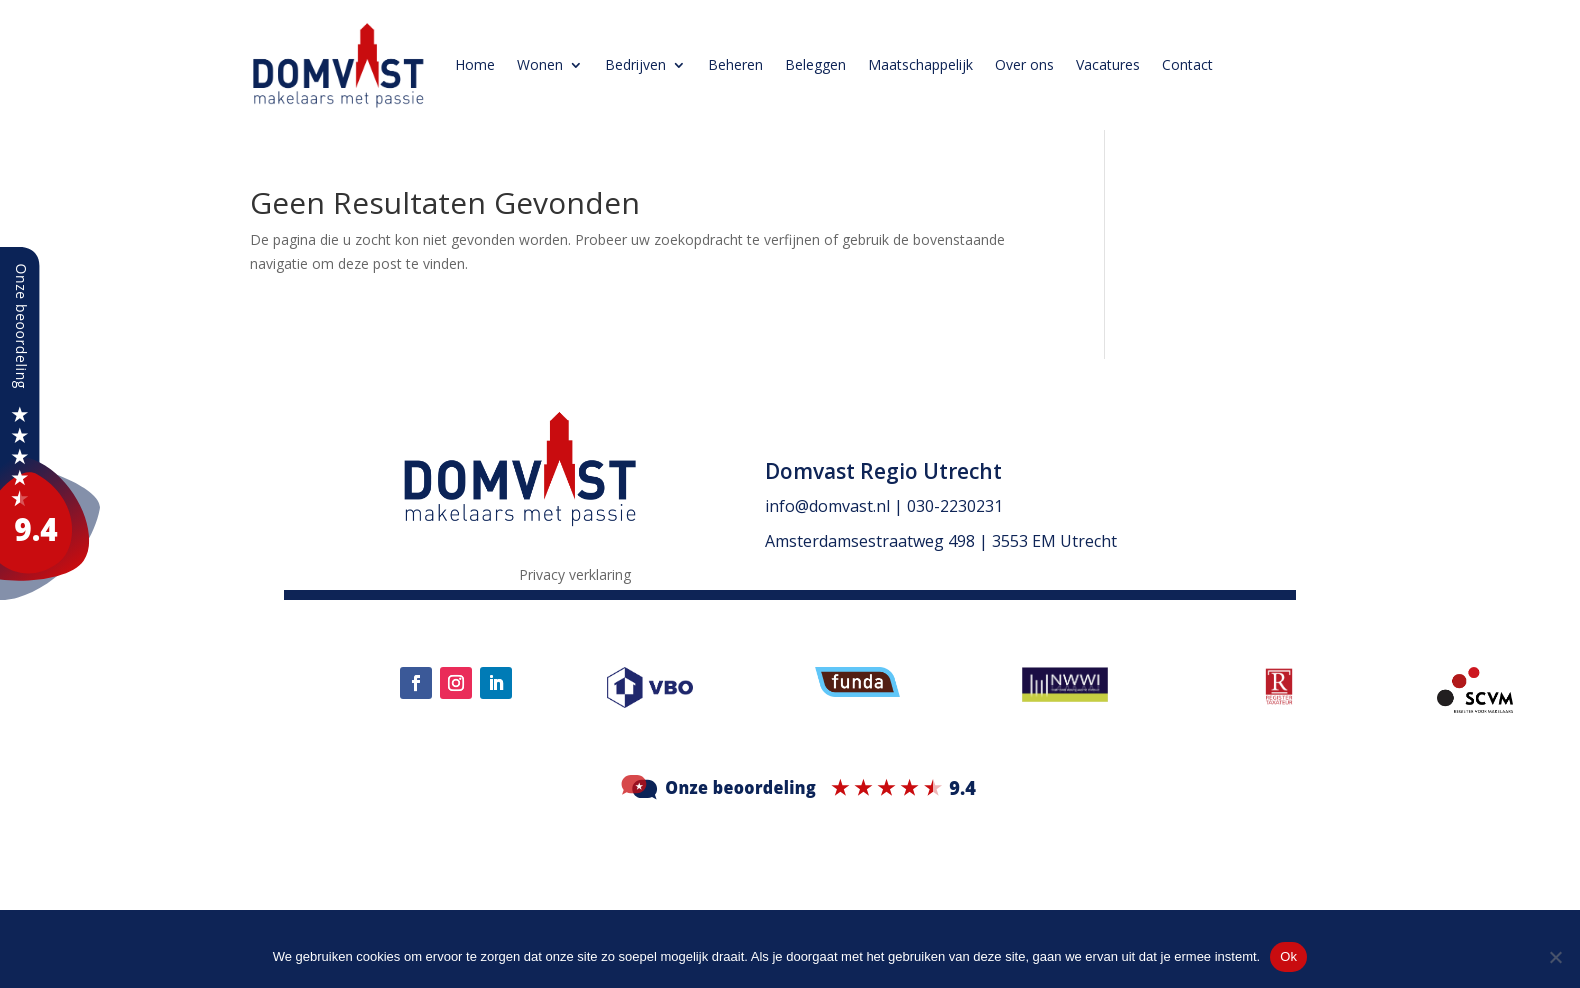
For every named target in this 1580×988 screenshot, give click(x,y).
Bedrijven (635, 64)
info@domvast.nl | (836, 506)
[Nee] (1555, 957)
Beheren (735, 64)
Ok (1288, 956)
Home (475, 64)
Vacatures (1108, 64)
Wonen (540, 64)
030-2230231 (955, 506)
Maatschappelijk (920, 64)
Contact (1187, 64)
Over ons (1024, 64)
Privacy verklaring (575, 576)
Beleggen (815, 64)
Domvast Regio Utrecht (883, 471)
